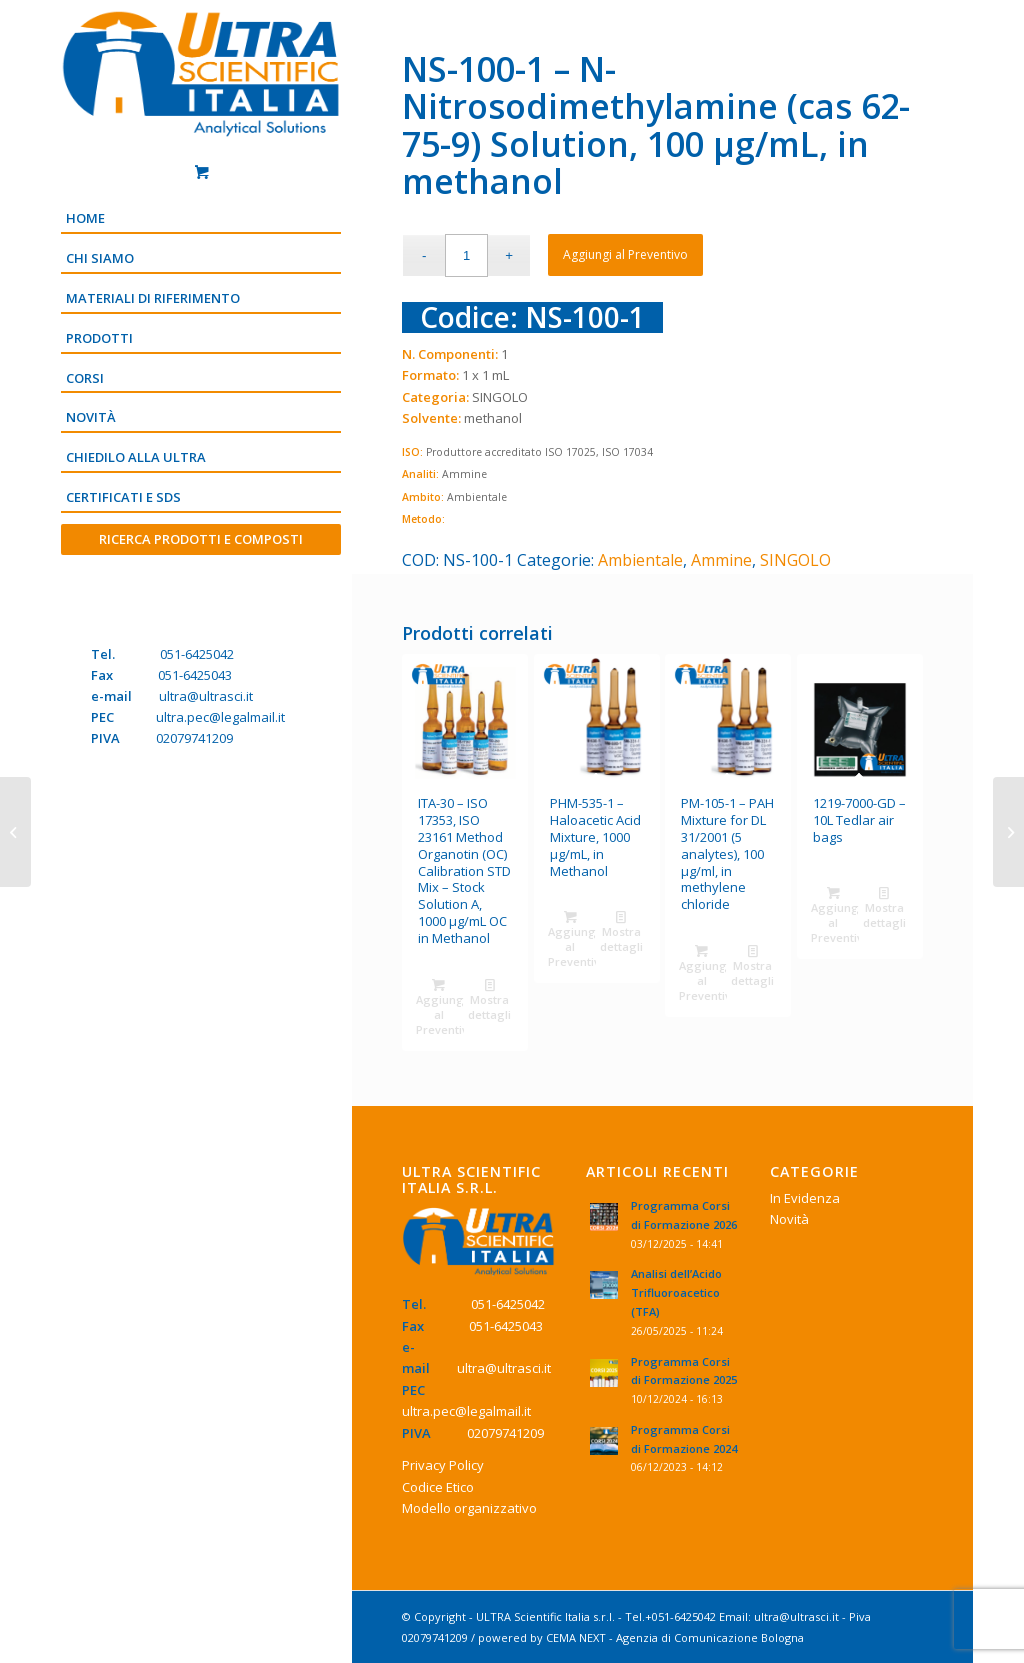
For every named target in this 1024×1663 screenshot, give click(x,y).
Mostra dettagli (489, 998)
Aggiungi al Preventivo (625, 254)
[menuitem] (201, 220)
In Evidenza (805, 1198)
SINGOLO (795, 560)
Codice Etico (438, 1487)
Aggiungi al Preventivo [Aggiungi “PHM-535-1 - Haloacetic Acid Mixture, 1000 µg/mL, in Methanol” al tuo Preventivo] (572, 938)
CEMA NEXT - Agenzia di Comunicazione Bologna (675, 1637)
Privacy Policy (443, 1465)
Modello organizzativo (469, 1508)
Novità (789, 1219)
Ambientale (640, 560)
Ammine (721, 560)
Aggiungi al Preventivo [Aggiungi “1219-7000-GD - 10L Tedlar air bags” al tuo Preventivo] (835, 914)
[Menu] (201, 573)
